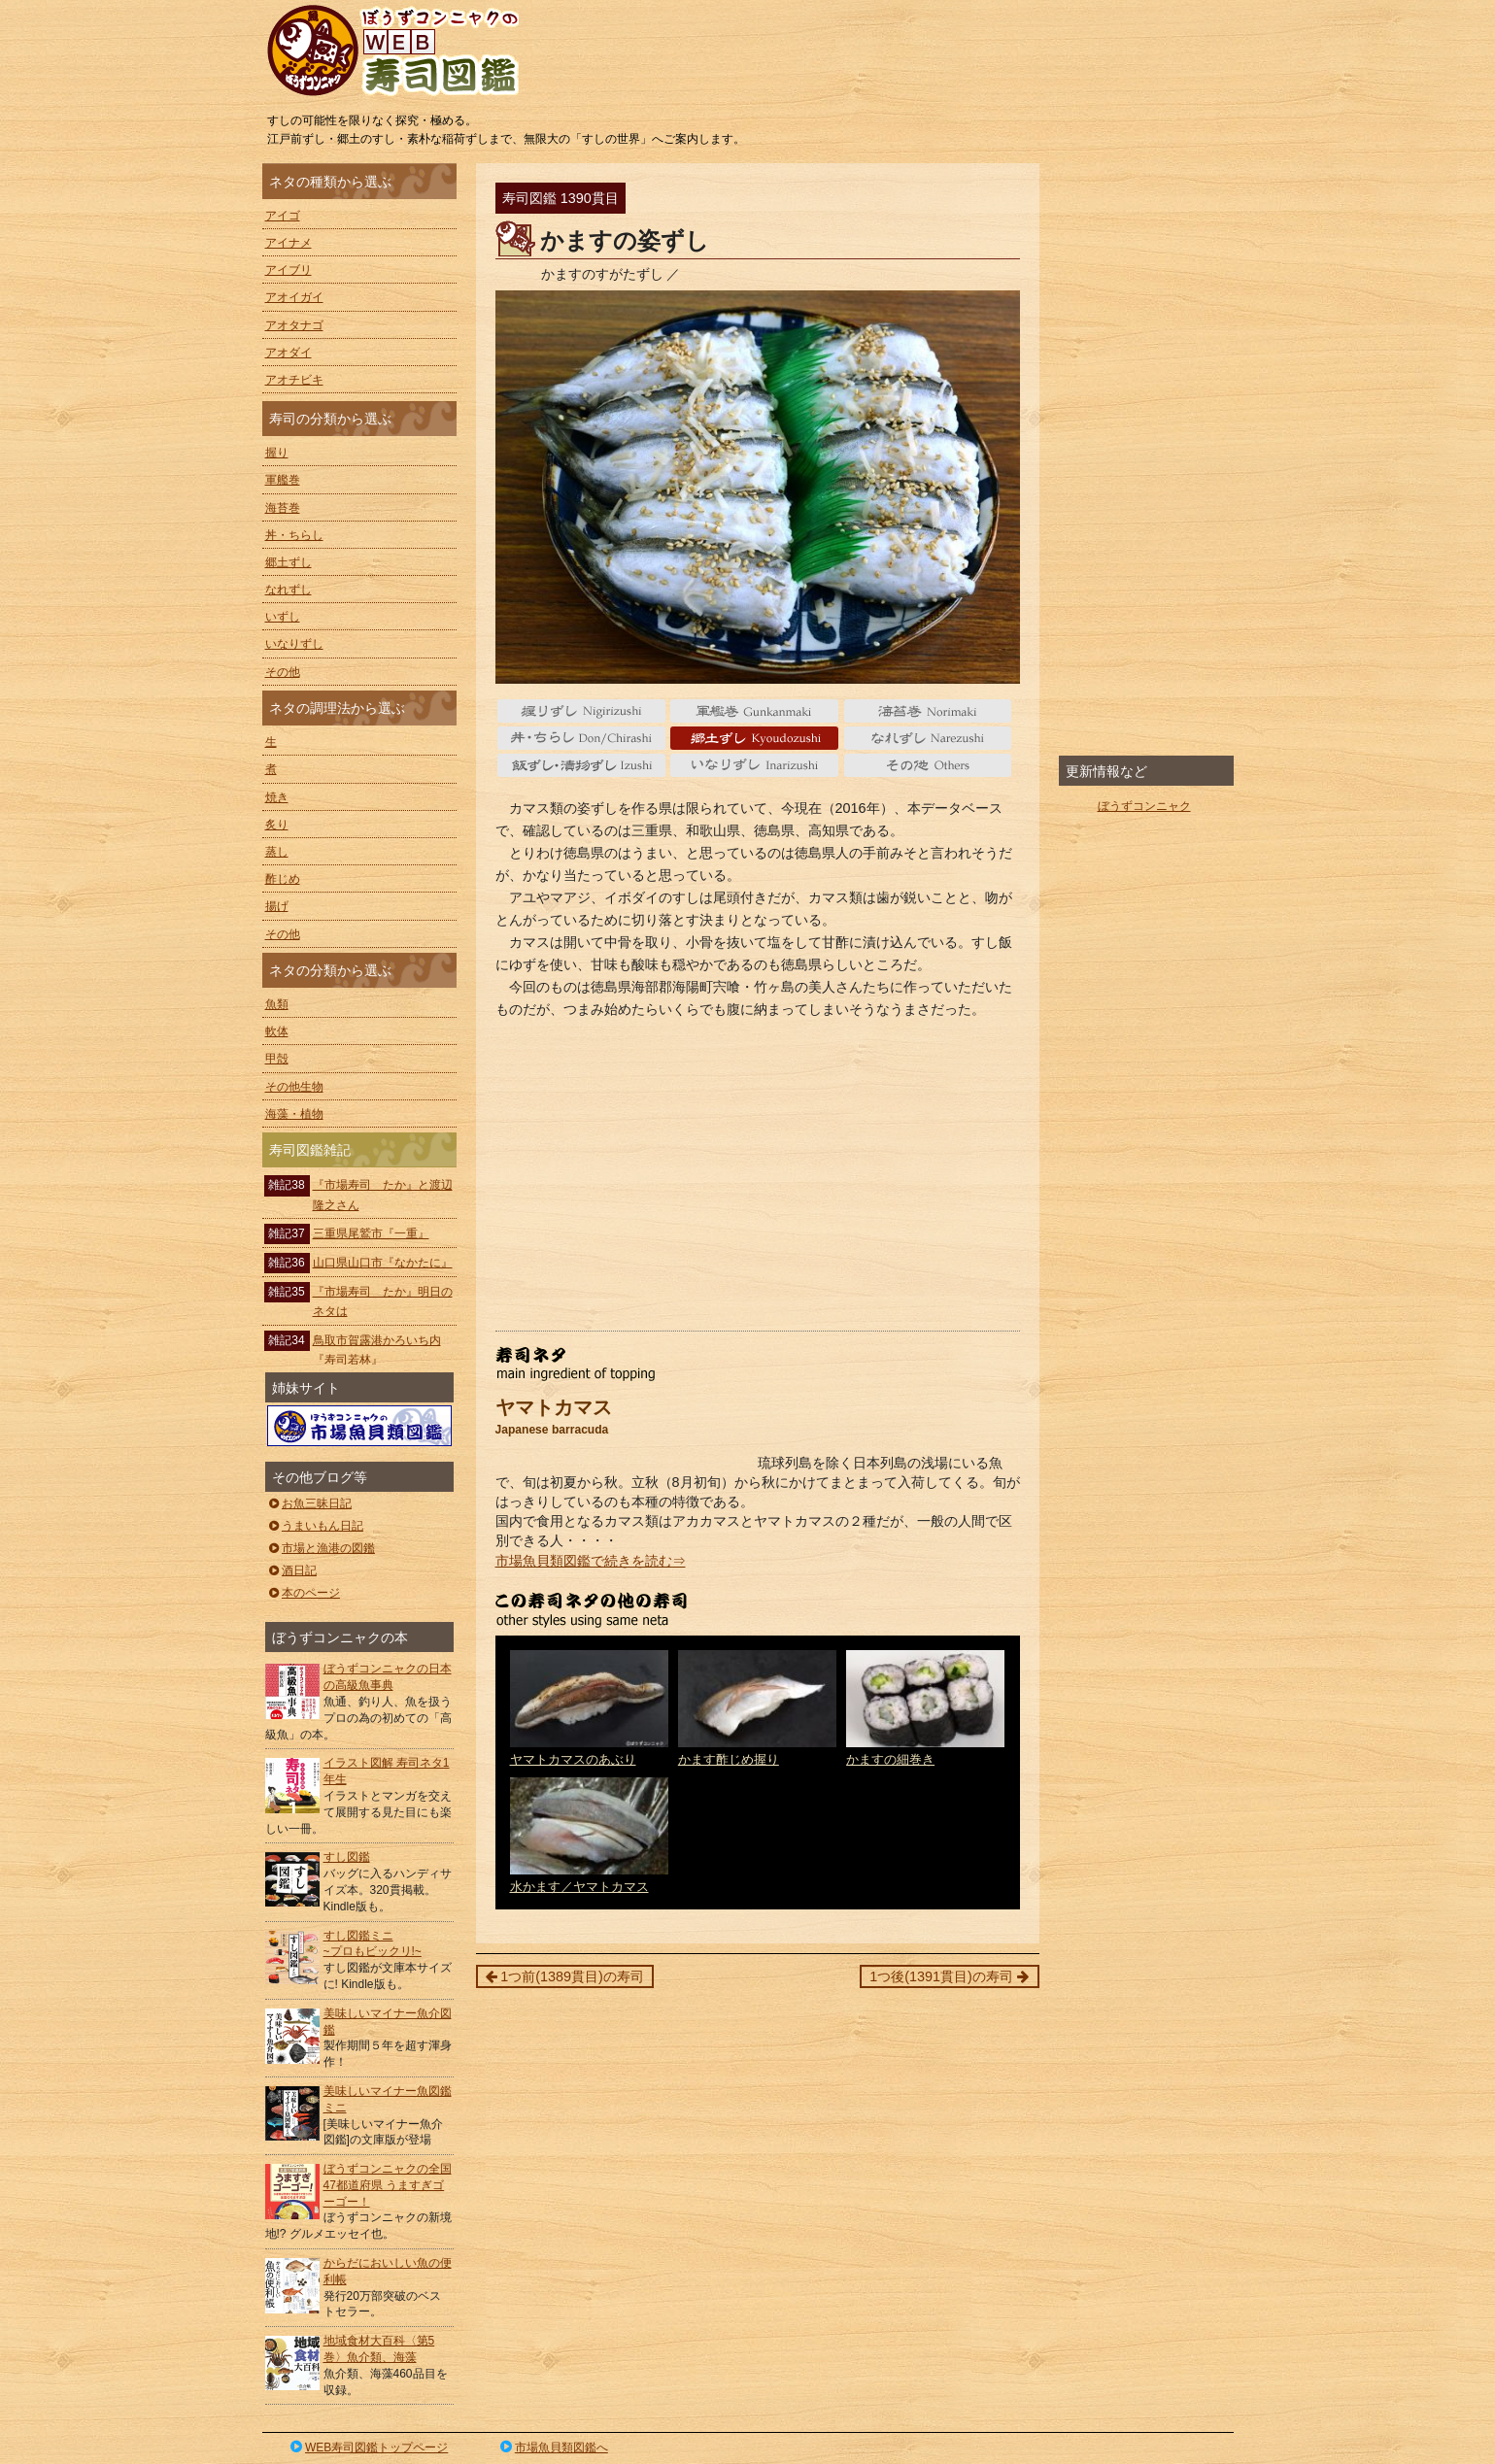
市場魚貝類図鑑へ (552, 2447)
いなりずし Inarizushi (754, 765)
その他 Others (928, 765)
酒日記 (292, 1570)
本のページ (303, 1593)
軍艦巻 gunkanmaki (754, 711)
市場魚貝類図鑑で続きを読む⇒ (590, 1561)
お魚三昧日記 (309, 1503)
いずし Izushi (581, 765)
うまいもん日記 (315, 1526)
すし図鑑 (346, 1857)
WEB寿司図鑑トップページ (368, 2447)
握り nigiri (581, 711)
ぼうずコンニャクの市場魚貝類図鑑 (359, 1425)
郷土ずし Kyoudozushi (754, 738)
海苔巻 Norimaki (928, 711)
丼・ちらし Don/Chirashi (581, 738)
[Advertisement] (758, 1175)
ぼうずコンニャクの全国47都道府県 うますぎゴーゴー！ (387, 2185)
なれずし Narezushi (928, 738)
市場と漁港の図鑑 (321, 1548)
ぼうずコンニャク (1144, 806)
